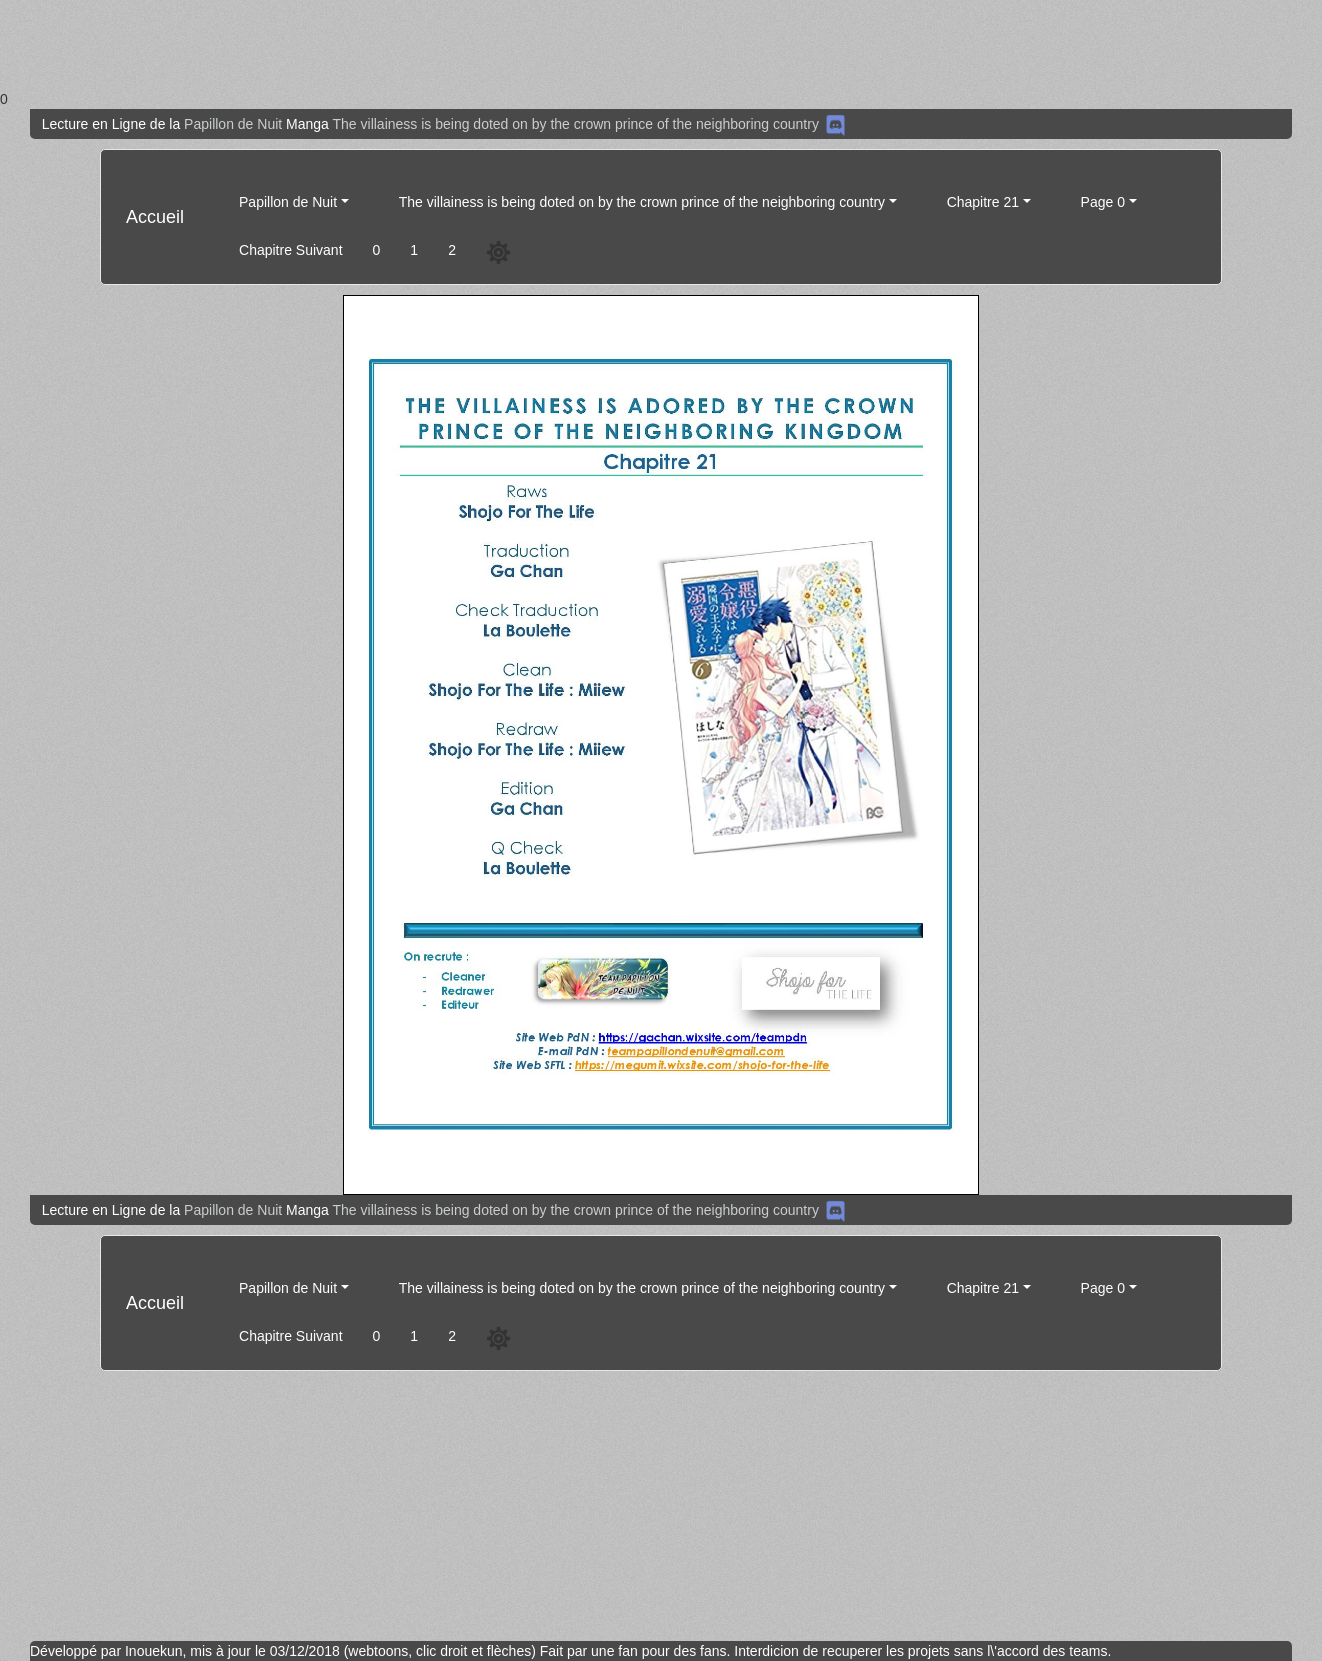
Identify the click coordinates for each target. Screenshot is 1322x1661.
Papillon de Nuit (233, 124)
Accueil (155, 217)
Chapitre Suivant (291, 250)
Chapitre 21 (983, 202)
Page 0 (1103, 202)
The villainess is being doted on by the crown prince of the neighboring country (576, 124)
